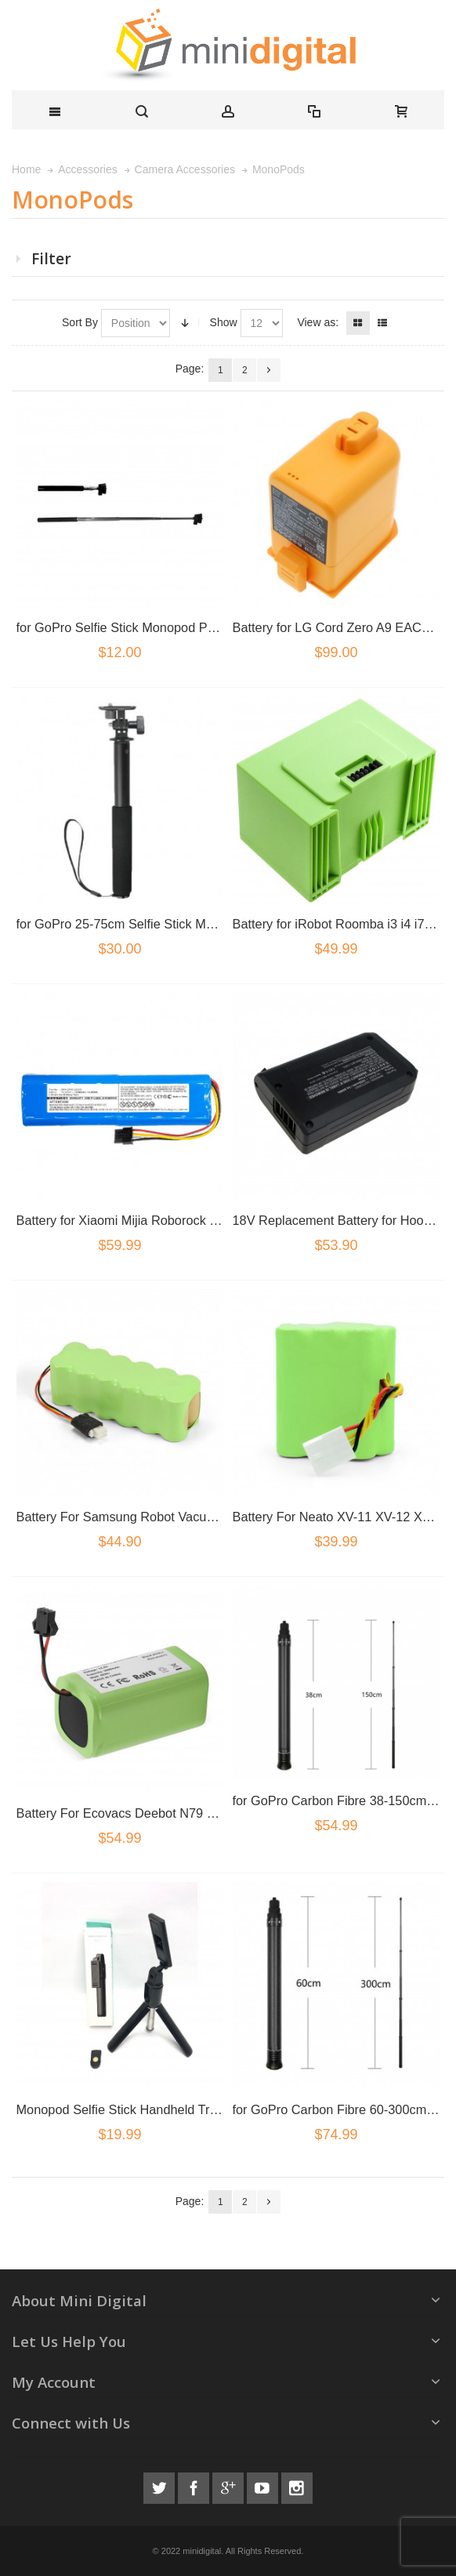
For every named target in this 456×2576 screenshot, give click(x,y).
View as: (317, 322)
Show (223, 322)
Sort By (80, 322)
